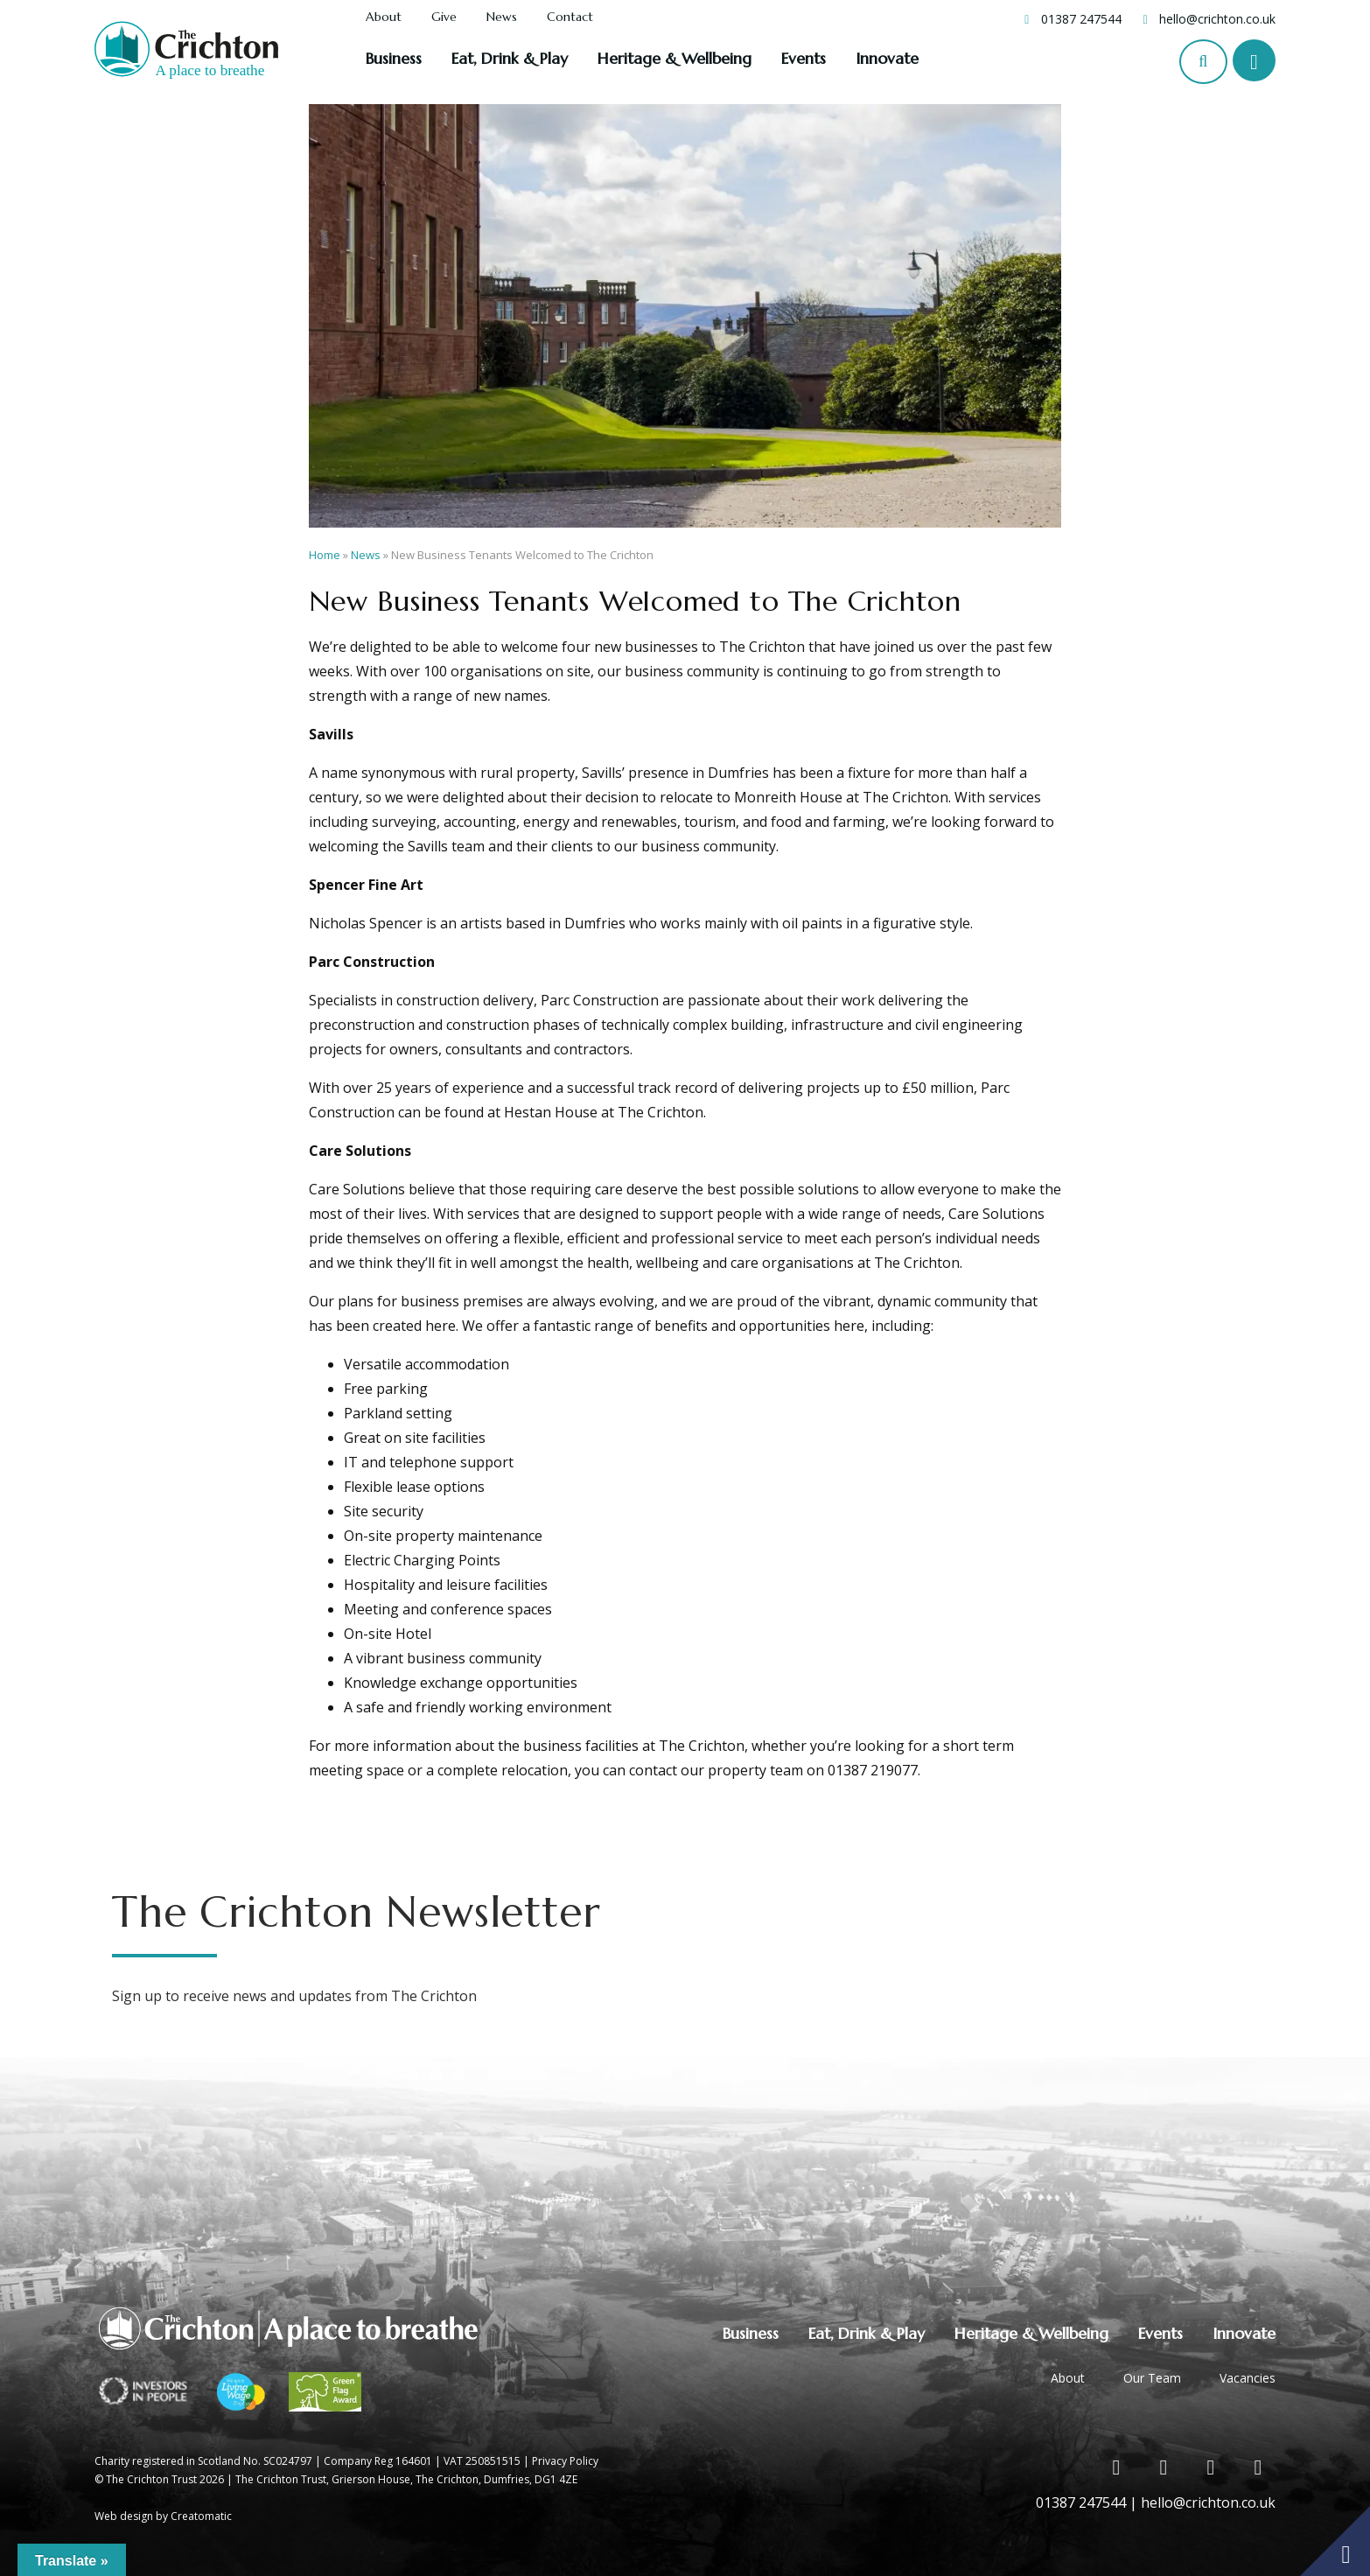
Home (324, 555)
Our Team (1152, 2378)
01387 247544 (1081, 18)
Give (444, 17)
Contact (570, 17)
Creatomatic (201, 2516)
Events (803, 58)
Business (394, 58)
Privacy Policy (565, 2461)
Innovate (887, 58)
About (384, 17)
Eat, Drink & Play (509, 58)
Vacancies (1248, 2378)
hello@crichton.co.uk (1217, 18)
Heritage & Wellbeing (674, 58)
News (501, 17)
